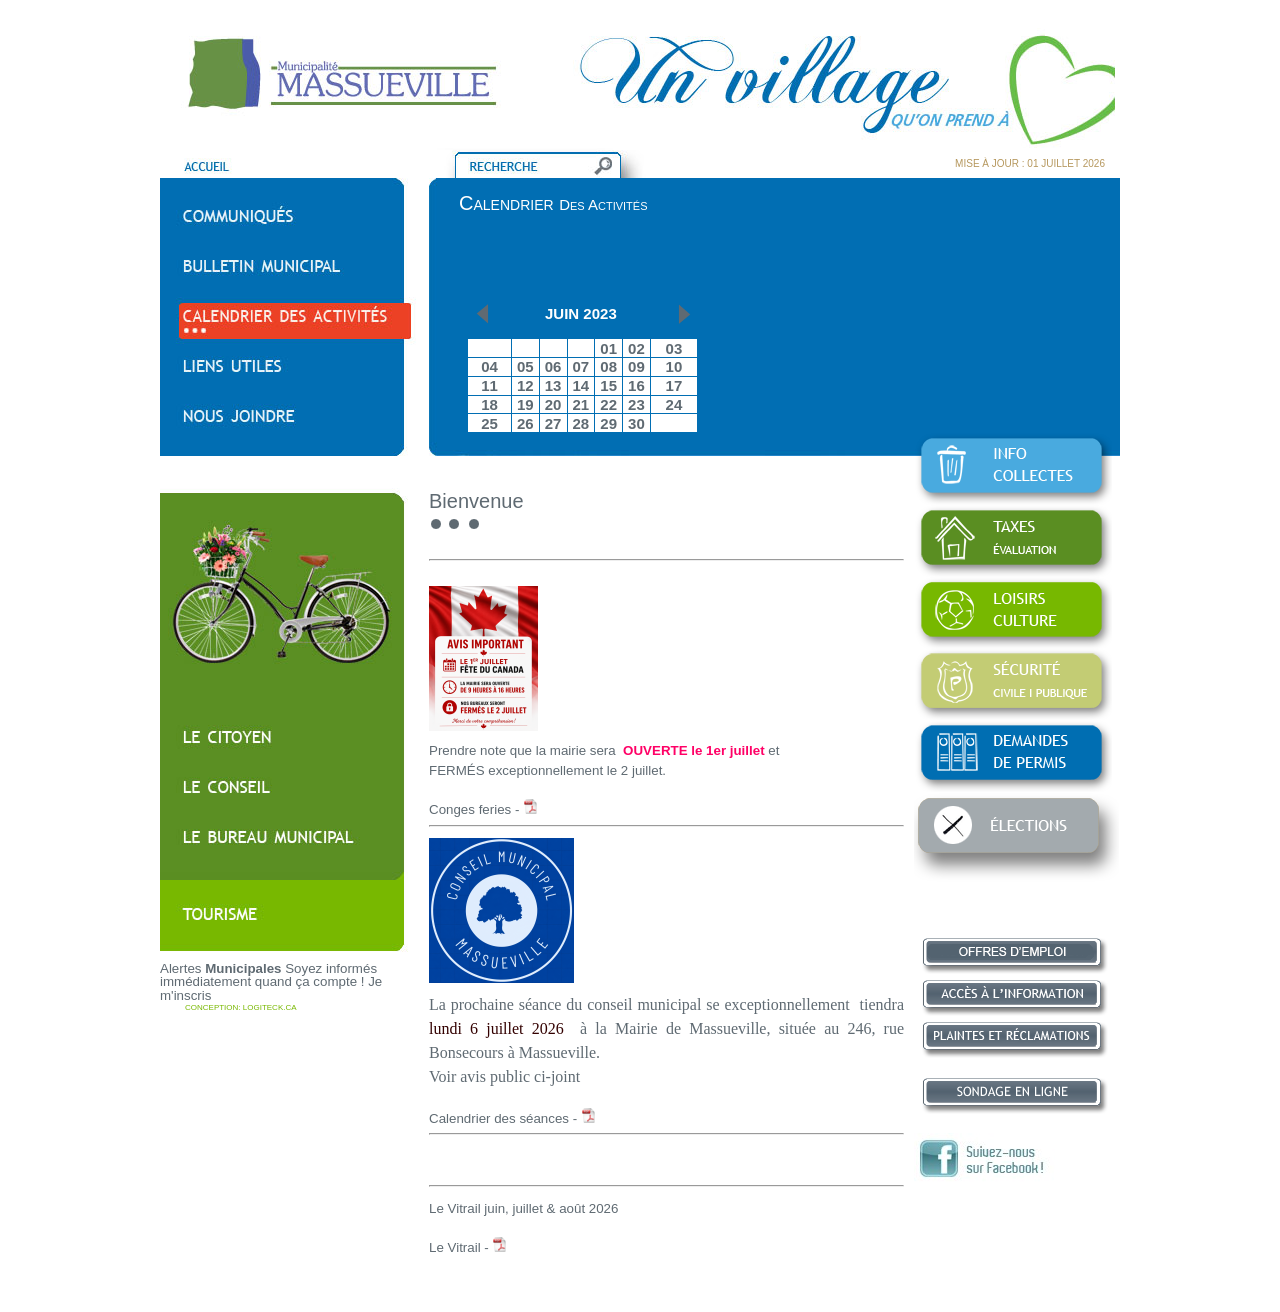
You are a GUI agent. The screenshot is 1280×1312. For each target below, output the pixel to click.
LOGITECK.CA (270, 1007)
